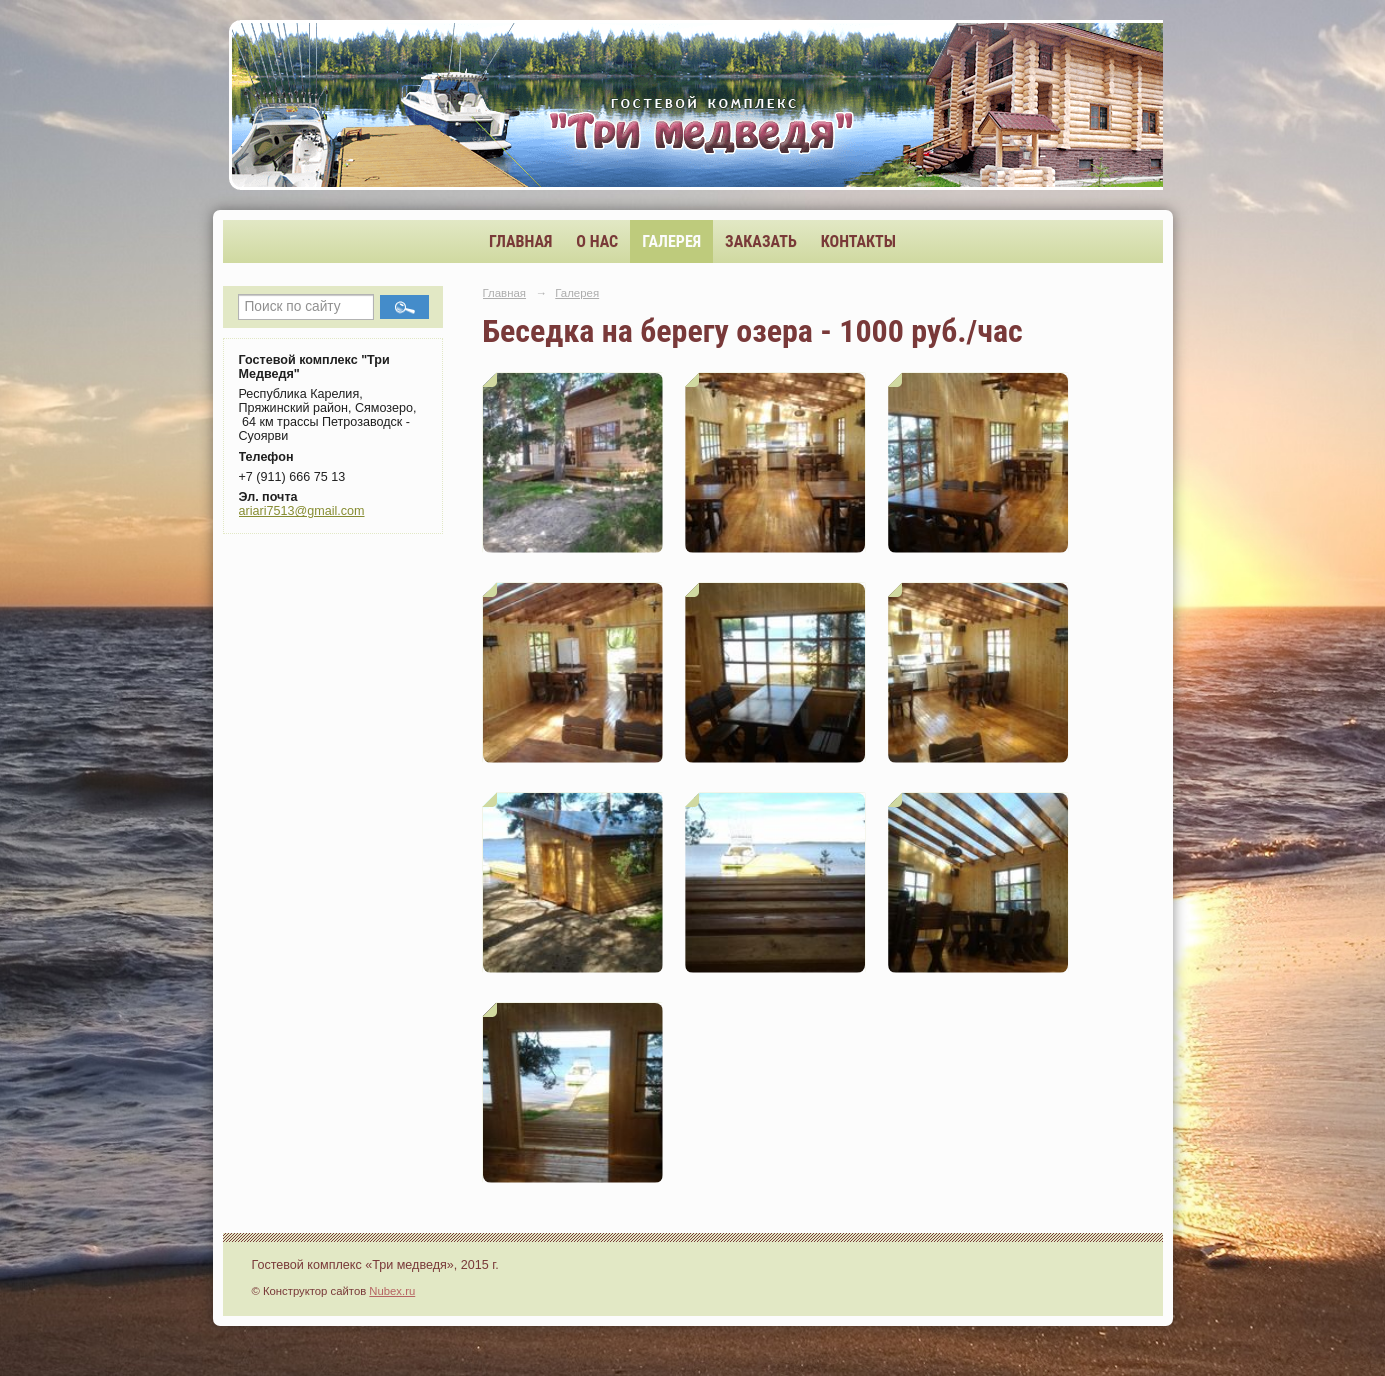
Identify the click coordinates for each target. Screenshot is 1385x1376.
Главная (520, 241)
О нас (597, 241)
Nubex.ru (392, 1291)
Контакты (858, 241)
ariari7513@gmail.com (302, 511)
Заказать (761, 241)
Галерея (671, 241)
